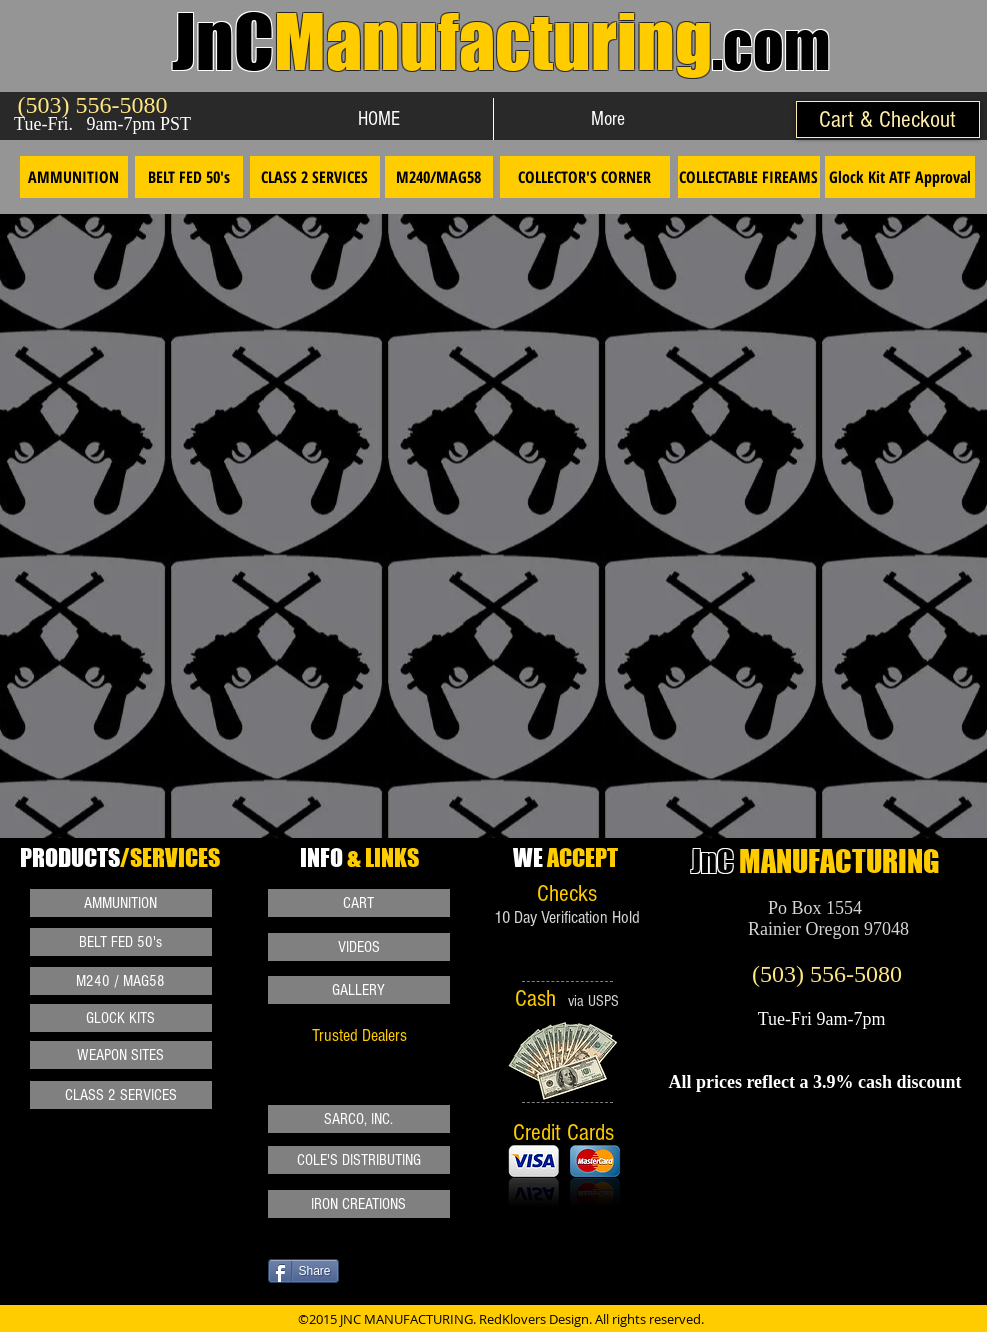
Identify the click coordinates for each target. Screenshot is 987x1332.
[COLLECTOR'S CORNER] (585, 177)
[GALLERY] (359, 990)
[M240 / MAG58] (121, 981)
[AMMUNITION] (74, 177)
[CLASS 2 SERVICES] (315, 177)
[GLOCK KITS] (121, 1018)
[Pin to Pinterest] (243, 1227)
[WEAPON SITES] (121, 1055)
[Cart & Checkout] (888, 119)
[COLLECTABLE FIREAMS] (749, 177)
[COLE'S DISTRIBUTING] (359, 1160)
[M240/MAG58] (439, 177)
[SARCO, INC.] (359, 1119)
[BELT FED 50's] (189, 177)
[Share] (303, 1271)
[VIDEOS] (359, 947)
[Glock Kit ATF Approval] (900, 177)
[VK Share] (476, 1286)
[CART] (359, 903)
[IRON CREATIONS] (359, 1204)
